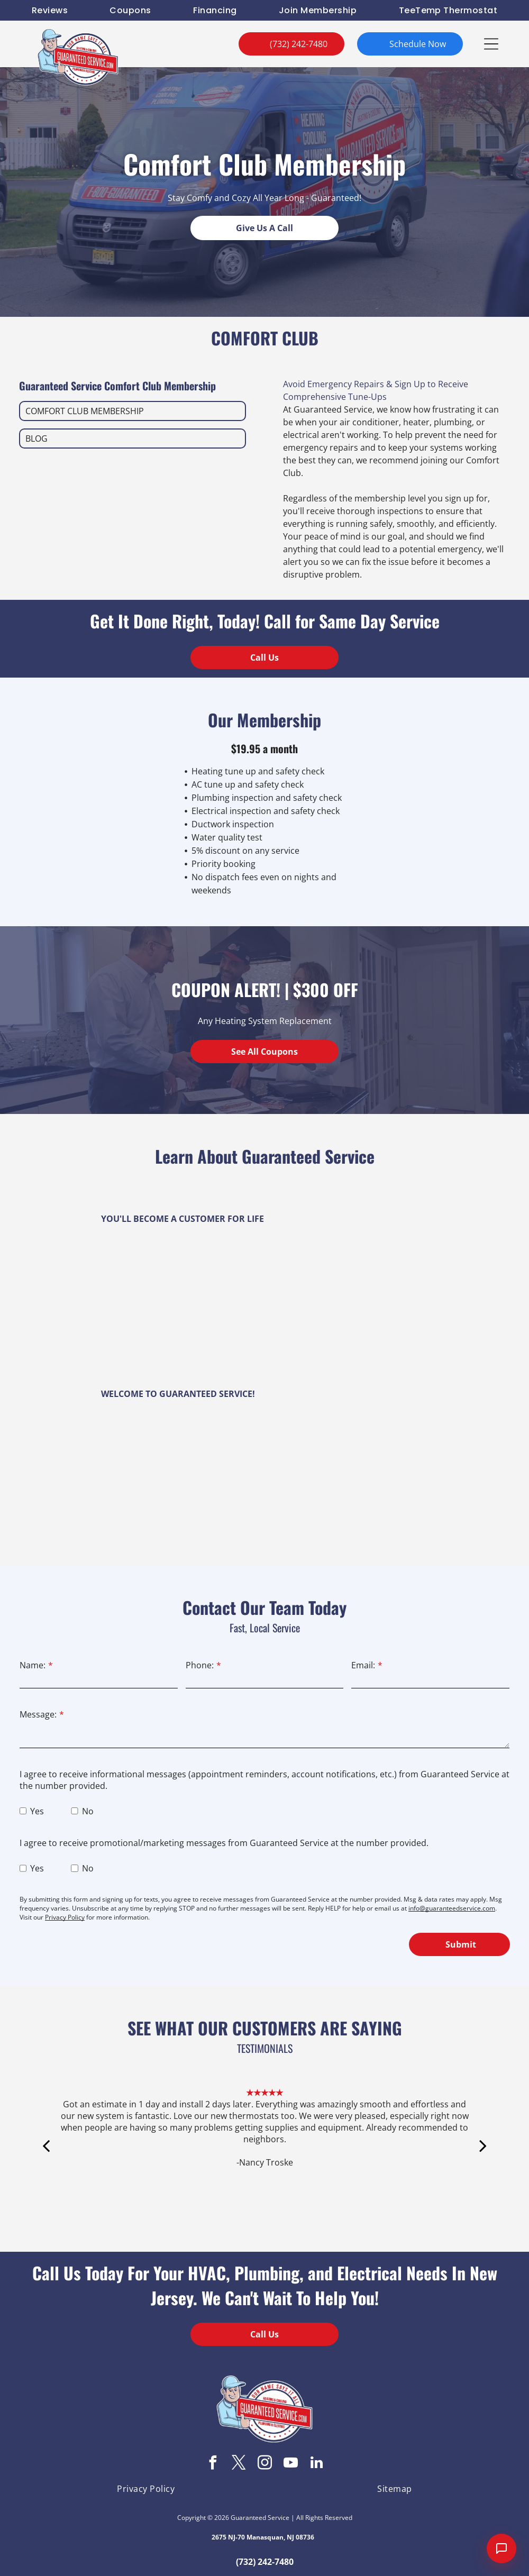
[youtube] (290, 2464)
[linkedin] (316, 2464)
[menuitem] (50, 10)
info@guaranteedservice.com (451, 1908)
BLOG (36, 438)
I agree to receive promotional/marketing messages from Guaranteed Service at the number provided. (224, 1843)
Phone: (200, 1665)
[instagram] (264, 2464)
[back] (46, 2160)
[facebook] (212, 2464)
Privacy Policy (65, 1917)
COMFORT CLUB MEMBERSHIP (84, 411)
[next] (483, 2160)
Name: (32, 1665)
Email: (363, 1665)
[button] (491, 44)
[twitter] (238, 2464)
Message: (38, 1714)
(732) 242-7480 (265, 2562)
